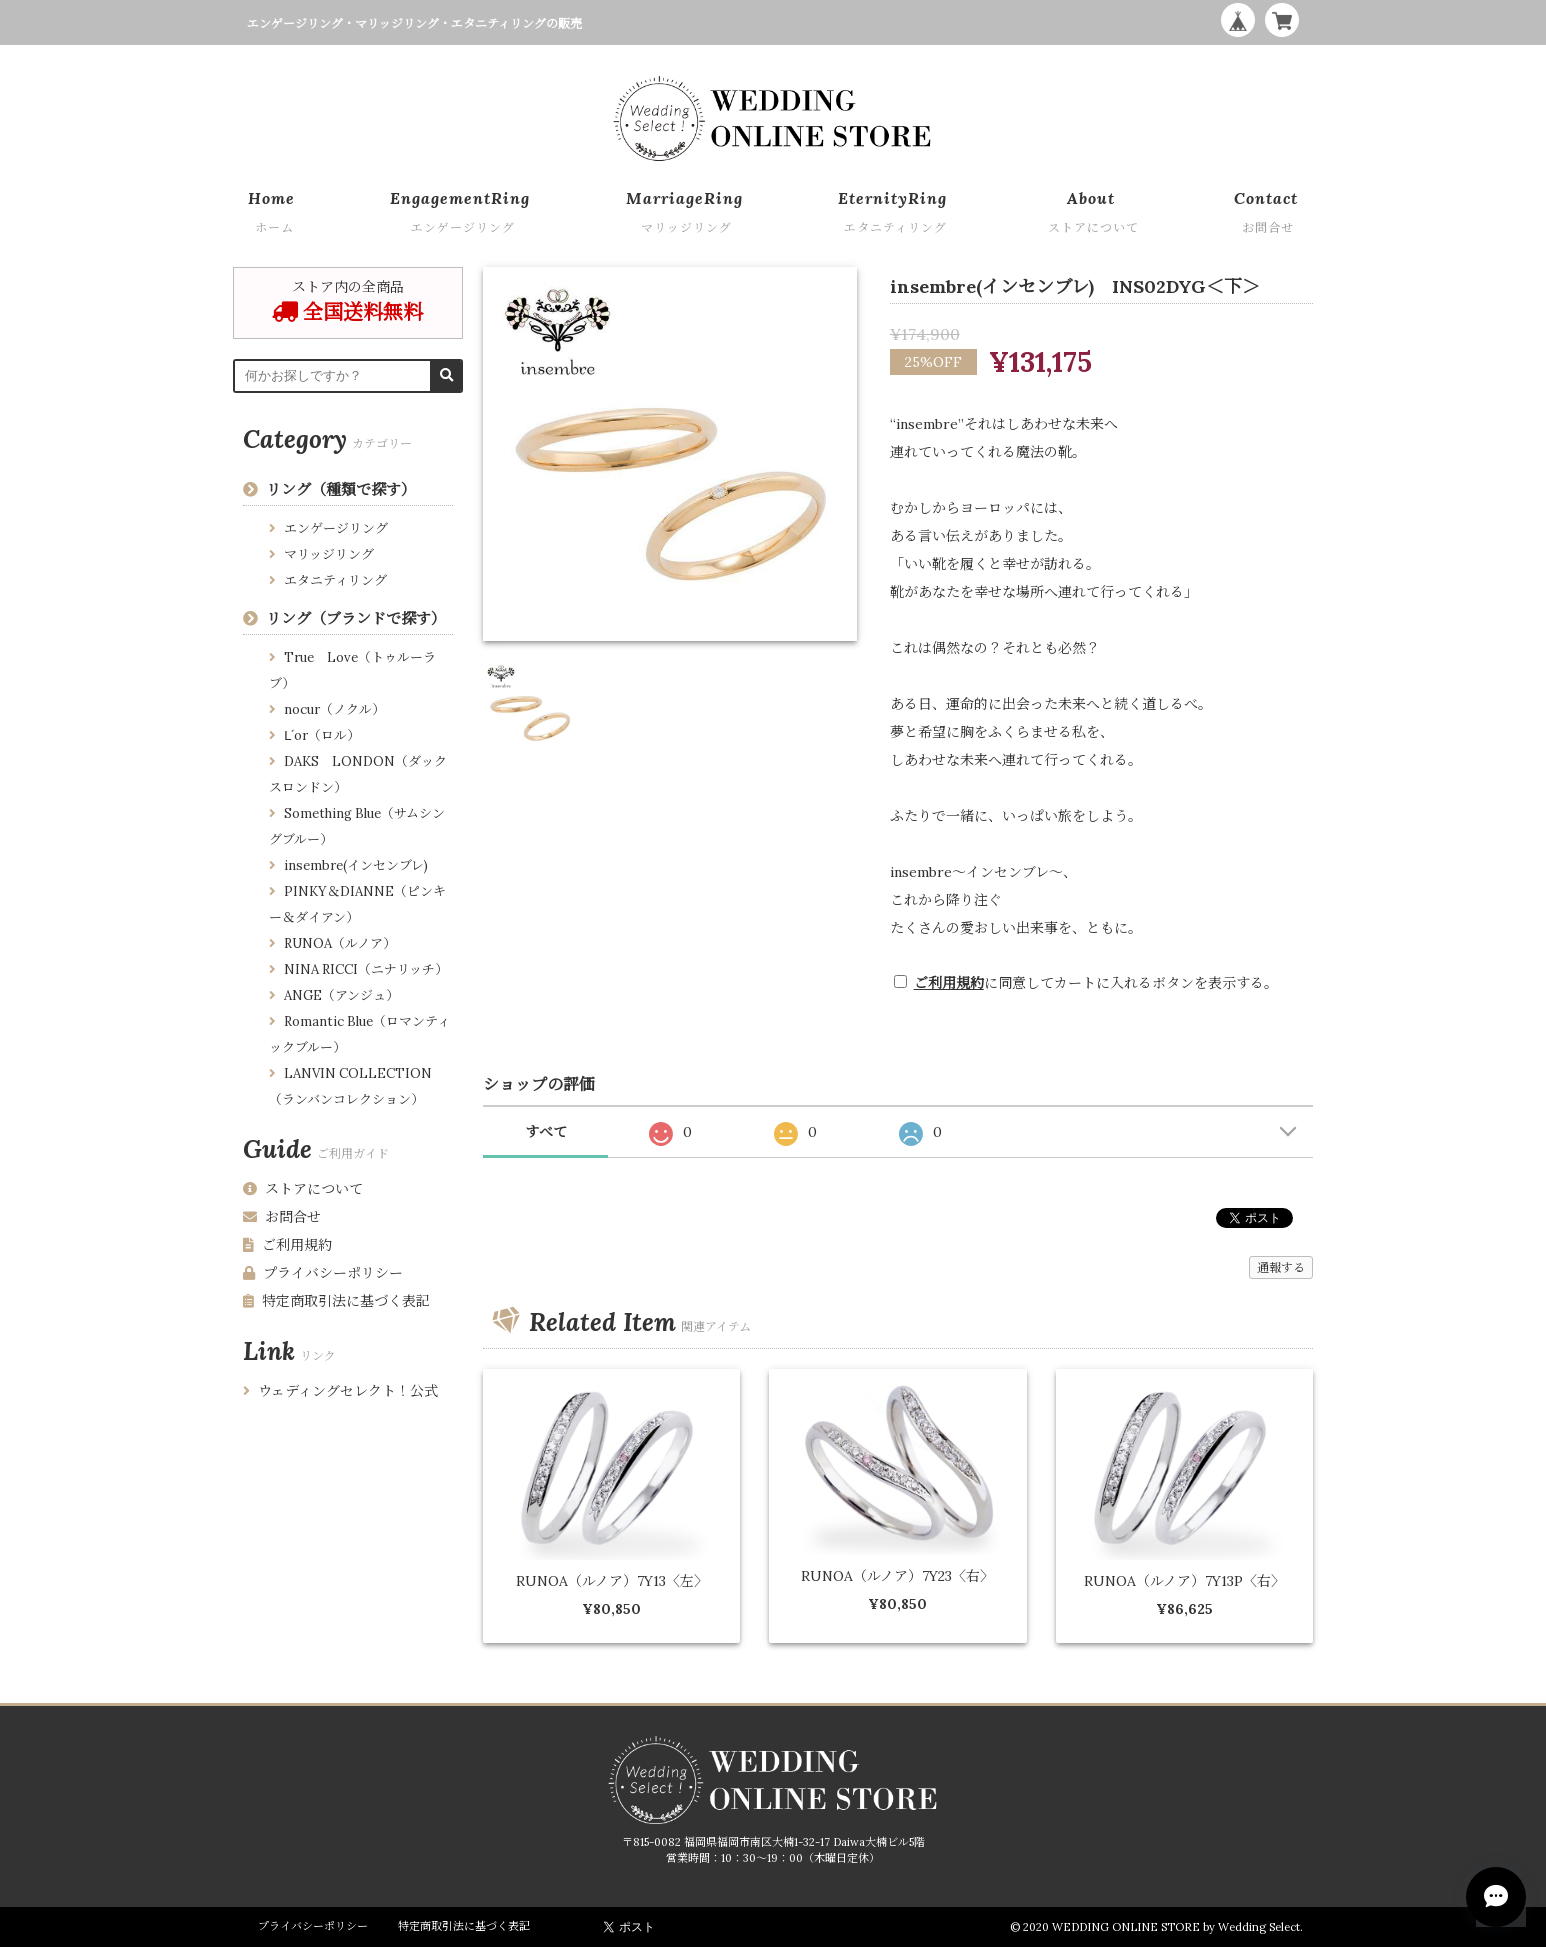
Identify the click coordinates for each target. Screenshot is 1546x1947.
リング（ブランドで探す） (356, 618)
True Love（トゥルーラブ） (352, 670)
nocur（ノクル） (334, 709)
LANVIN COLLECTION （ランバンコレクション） (350, 1086)
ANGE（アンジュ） (341, 995)
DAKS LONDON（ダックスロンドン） (358, 774)
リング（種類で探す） (341, 489)
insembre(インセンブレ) (356, 865)
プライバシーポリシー (323, 1273)
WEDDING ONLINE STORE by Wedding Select (1176, 1927)
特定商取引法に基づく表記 (336, 1301)
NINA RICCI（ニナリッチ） (366, 969)
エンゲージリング (336, 528)
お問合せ (282, 1217)
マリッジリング (329, 554)
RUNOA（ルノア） (340, 943)
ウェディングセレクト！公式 (340, 1391)
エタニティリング (335, 580)
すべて (546, 1132)
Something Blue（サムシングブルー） (357, 826)
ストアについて (303, 1189)
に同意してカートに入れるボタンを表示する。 (1096, 983)
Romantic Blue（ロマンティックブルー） (359, 1034)
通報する (1281, 1267)
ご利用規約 (949, 983)
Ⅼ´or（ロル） (322, 735)
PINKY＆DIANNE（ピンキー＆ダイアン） (357, 904)
